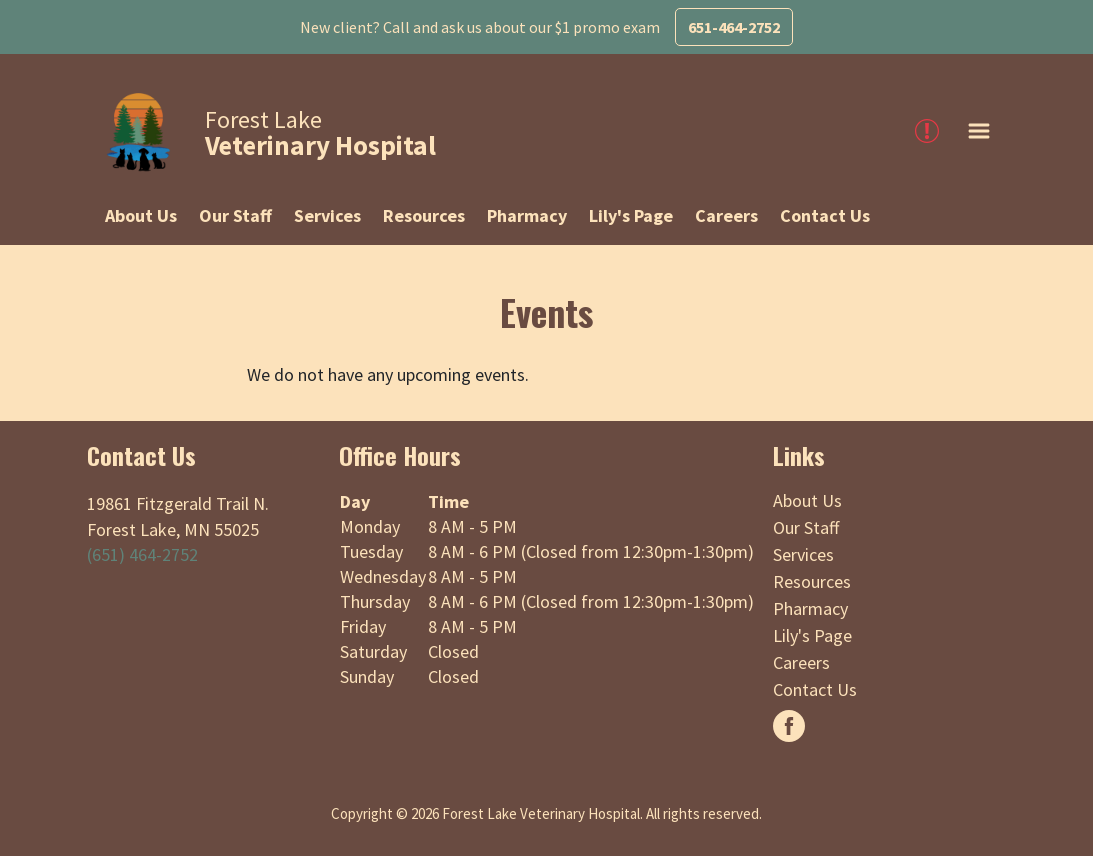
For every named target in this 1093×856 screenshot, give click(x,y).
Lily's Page (631, 215)
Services (327, 215)
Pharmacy (527, 215)
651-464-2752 (734, 27)
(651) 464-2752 (142, 554)
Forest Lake (320, 133)
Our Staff (235, 215)
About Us (141, 215)
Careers (726, 215)
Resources (424, 215)
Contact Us (825, 215)
